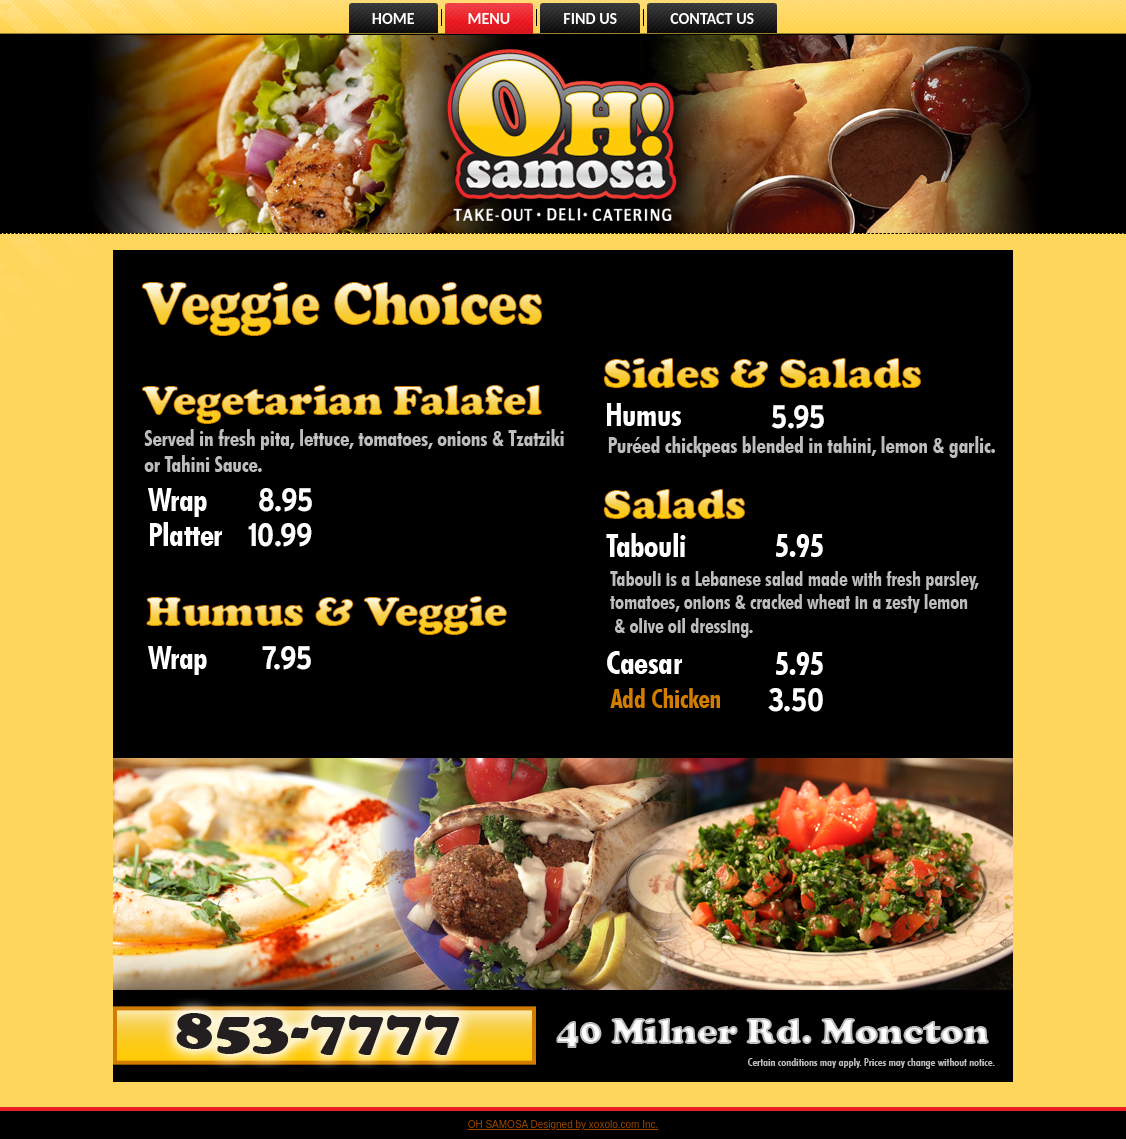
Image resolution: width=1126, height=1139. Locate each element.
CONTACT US (712, 18)
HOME (393, 18)
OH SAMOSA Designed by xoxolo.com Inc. (563, 1124)
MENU (489, 18)
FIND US (590, 18)
